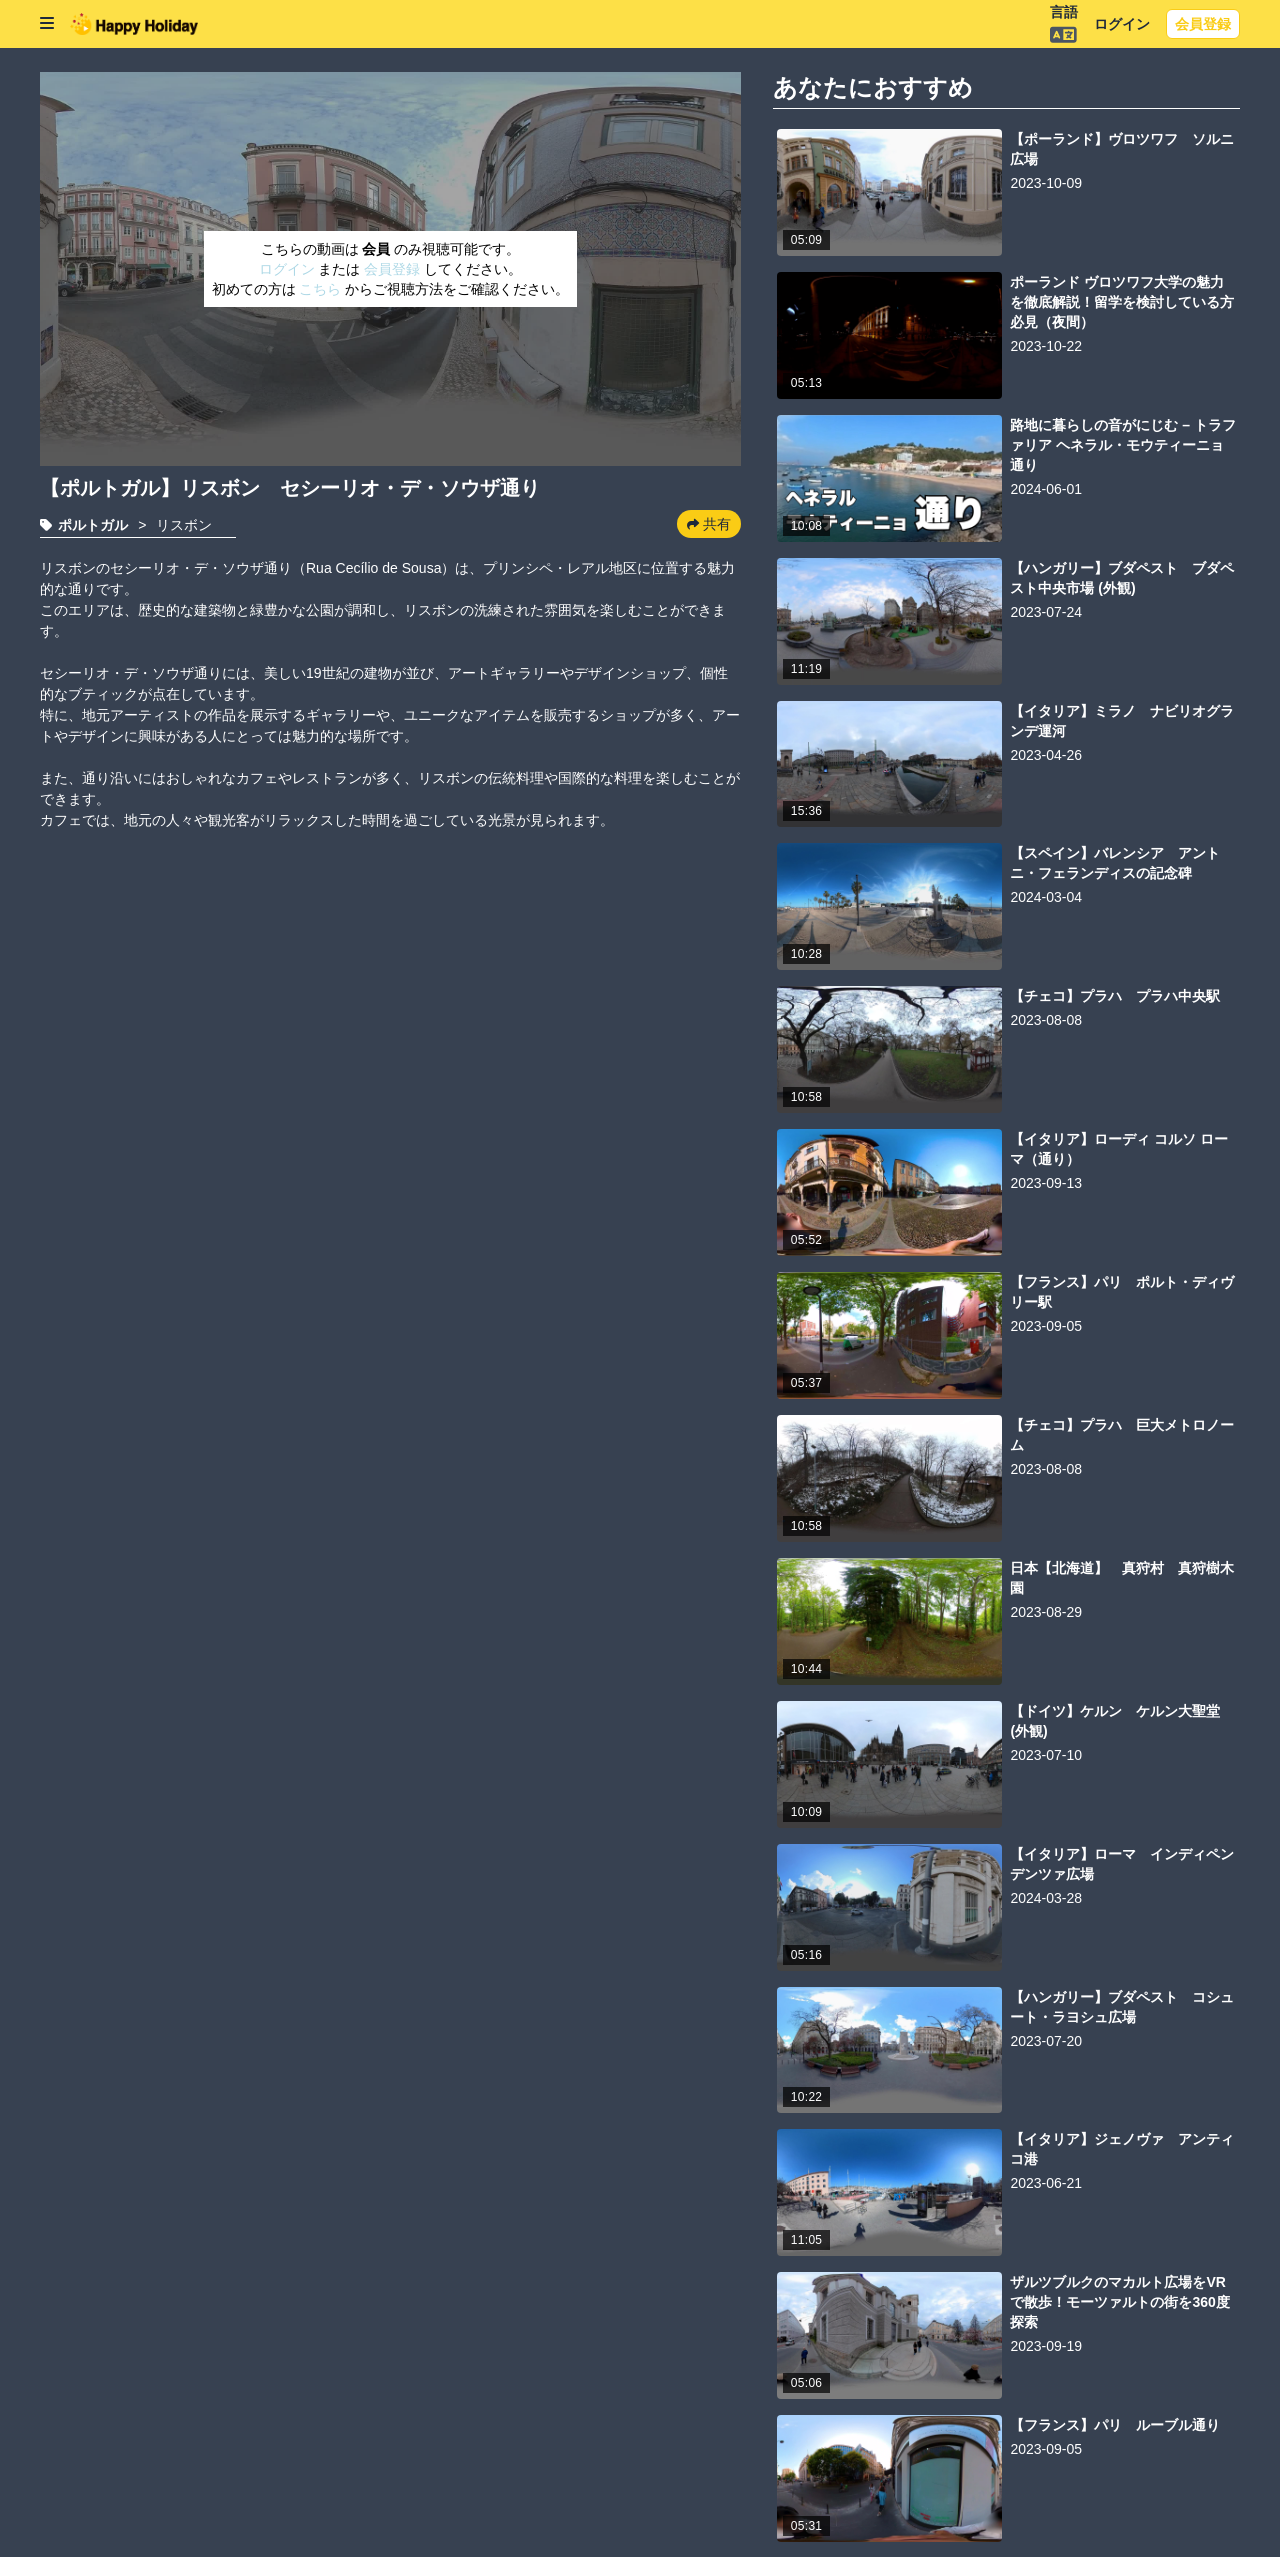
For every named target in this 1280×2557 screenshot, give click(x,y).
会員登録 (1203, 24)
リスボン (184, 525)
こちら (322, 289)
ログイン (1122, 24)
